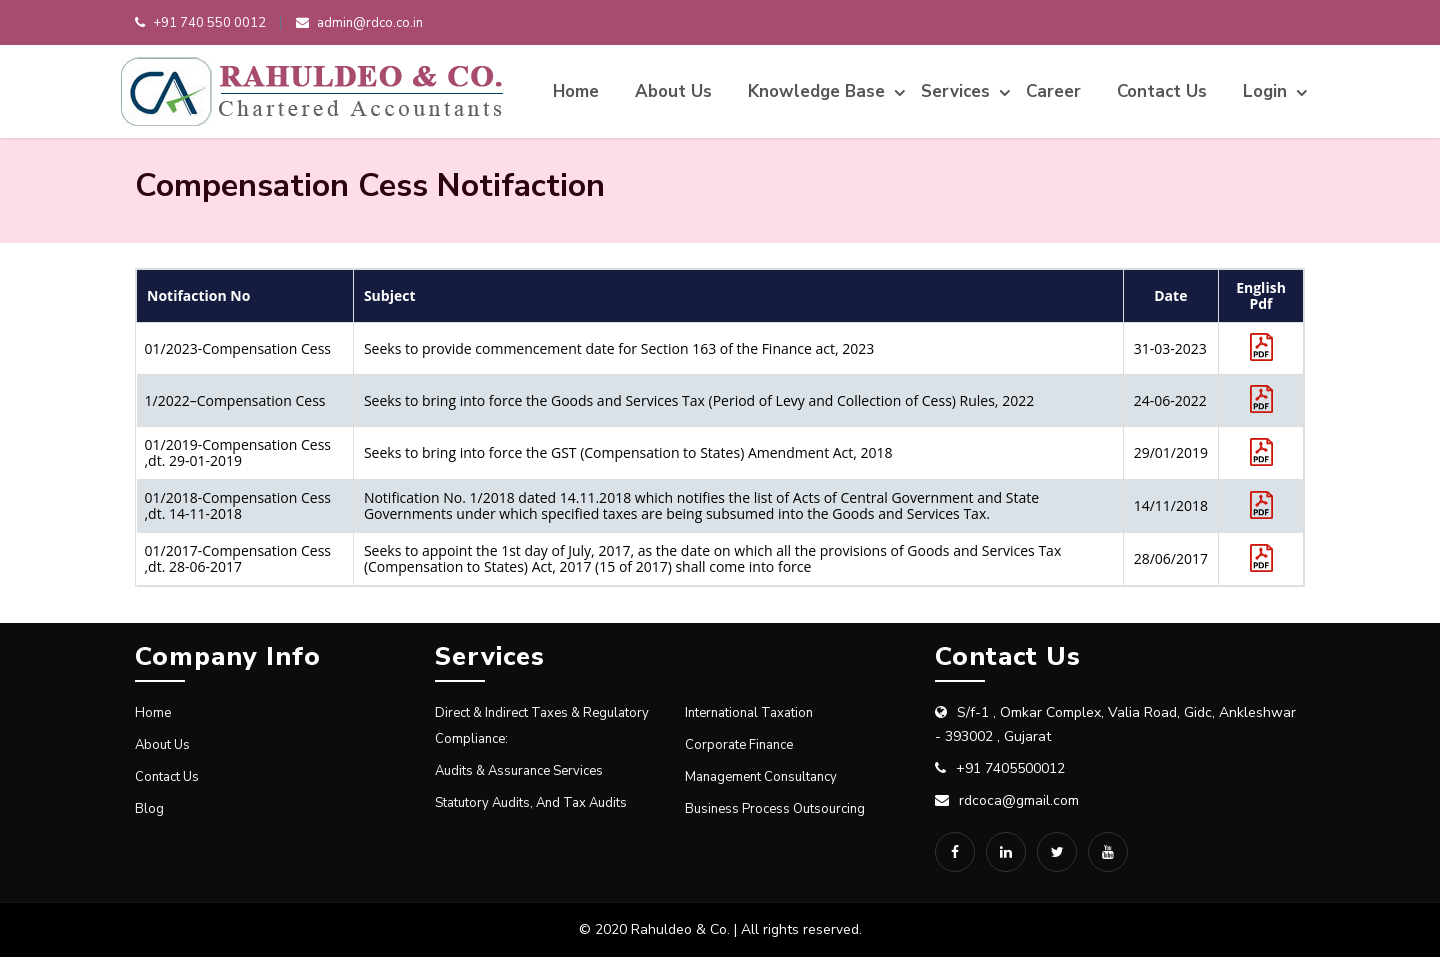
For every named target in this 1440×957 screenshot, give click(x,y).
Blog (149, 809)
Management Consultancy (761, 777)
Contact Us (1162, 91)
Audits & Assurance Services (519, 771)
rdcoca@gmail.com (1019, 800)
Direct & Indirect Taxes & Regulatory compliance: (542, 726)
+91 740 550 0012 (200, 23)
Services (955, 91)
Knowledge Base (816, 91)
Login (1265, 91)
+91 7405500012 (1010, 768)
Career (1053, 91)
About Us (673, 91)
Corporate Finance (739, 745)
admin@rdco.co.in (359, 23)
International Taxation (749, 713)
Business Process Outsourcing (775, 809)
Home (576, 91)
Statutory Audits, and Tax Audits (531, 803)
